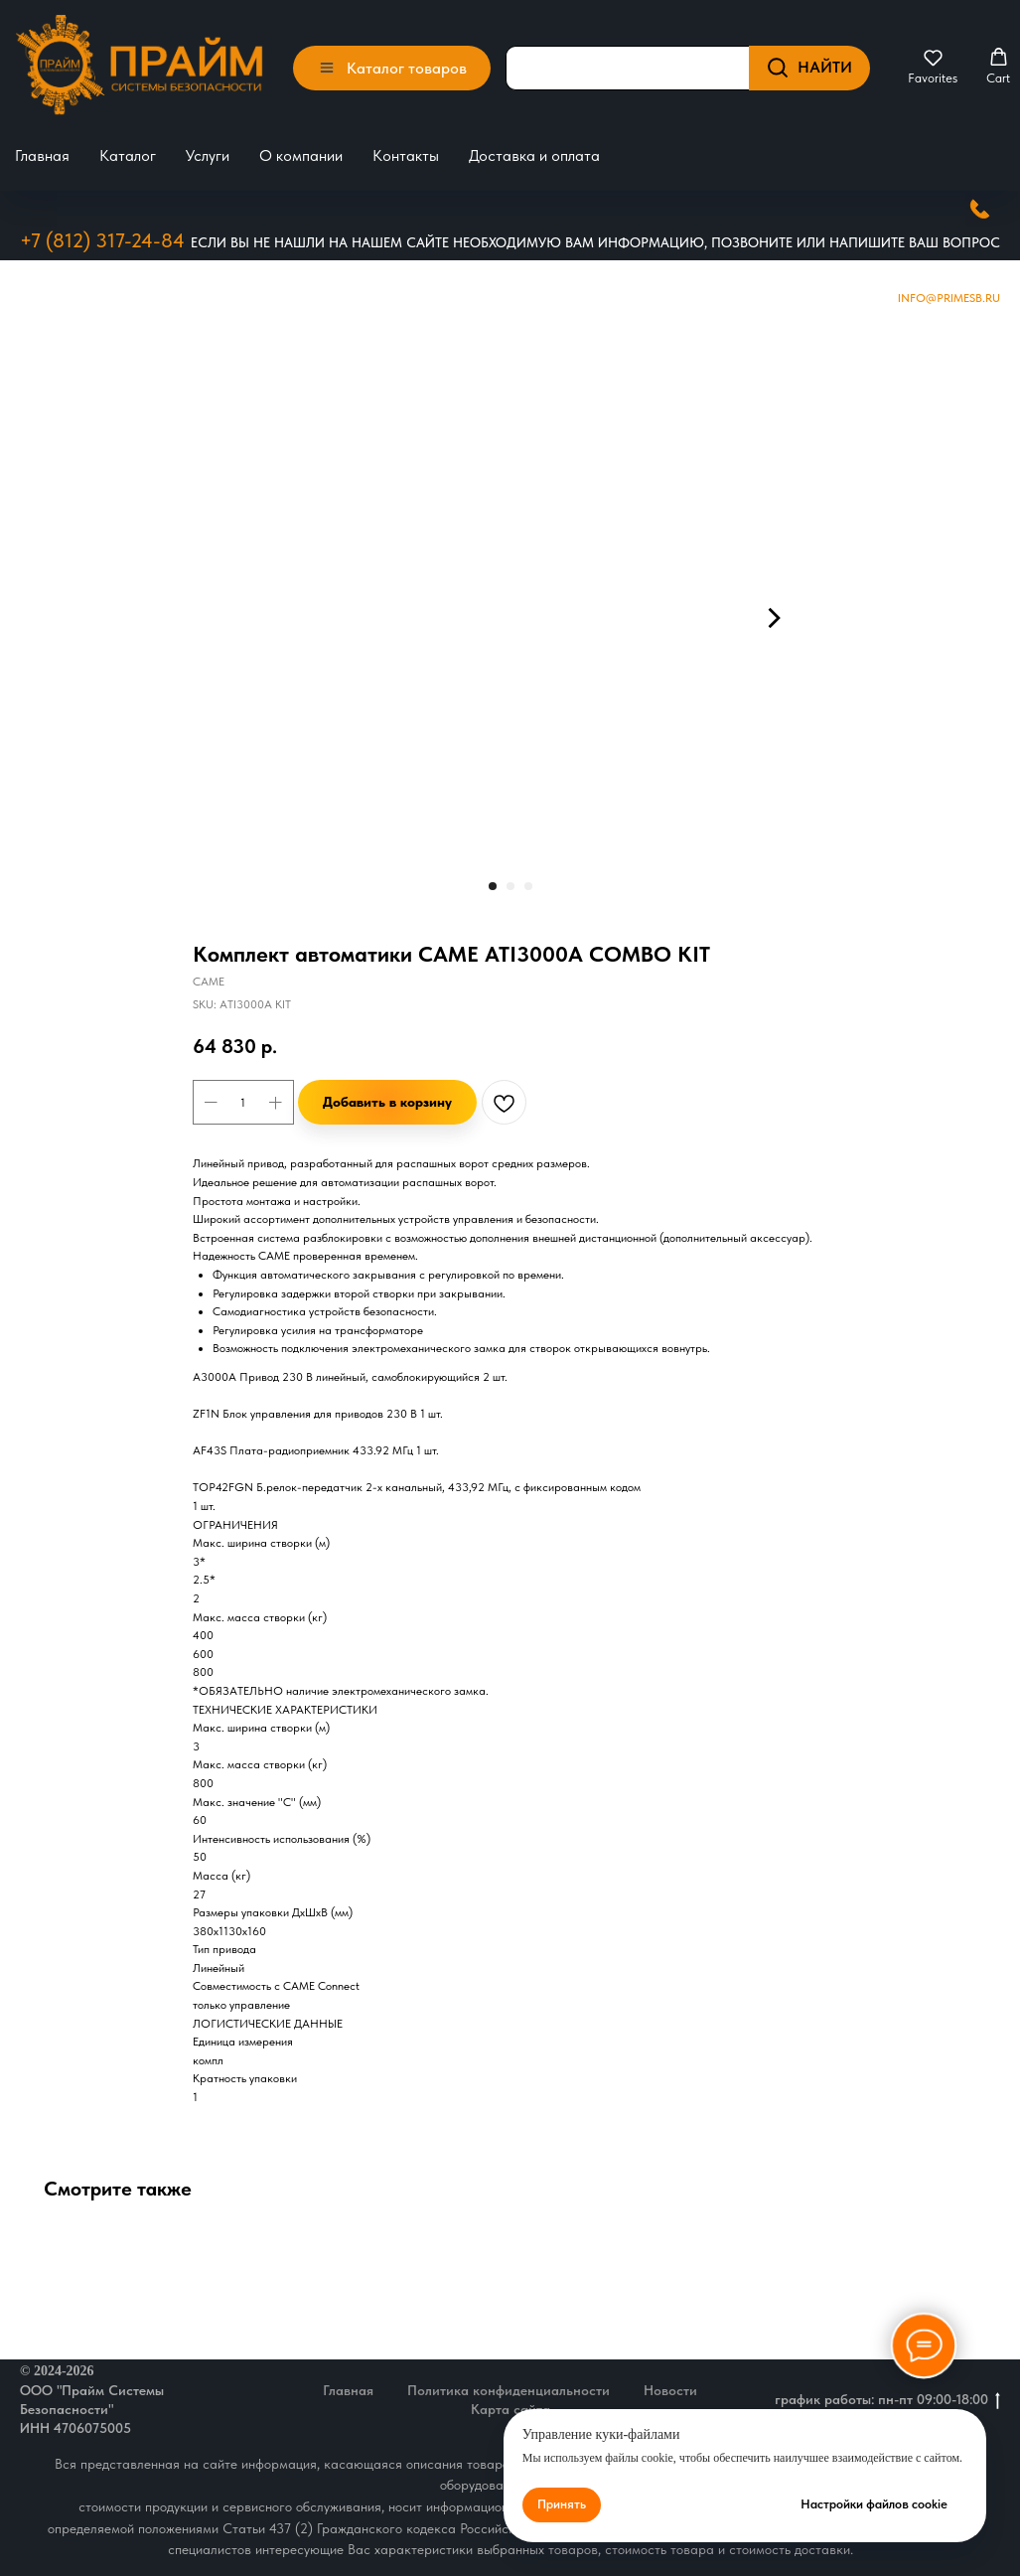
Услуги (207, 155)
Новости (670, 2389)
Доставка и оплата (534, 155)
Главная (42, 155)
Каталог (127, 155)
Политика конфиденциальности (508, 2389)
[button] (932, 66)
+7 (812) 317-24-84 (102, 239)
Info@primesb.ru (949, 297)
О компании (301, 155)
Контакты (405, 155)
